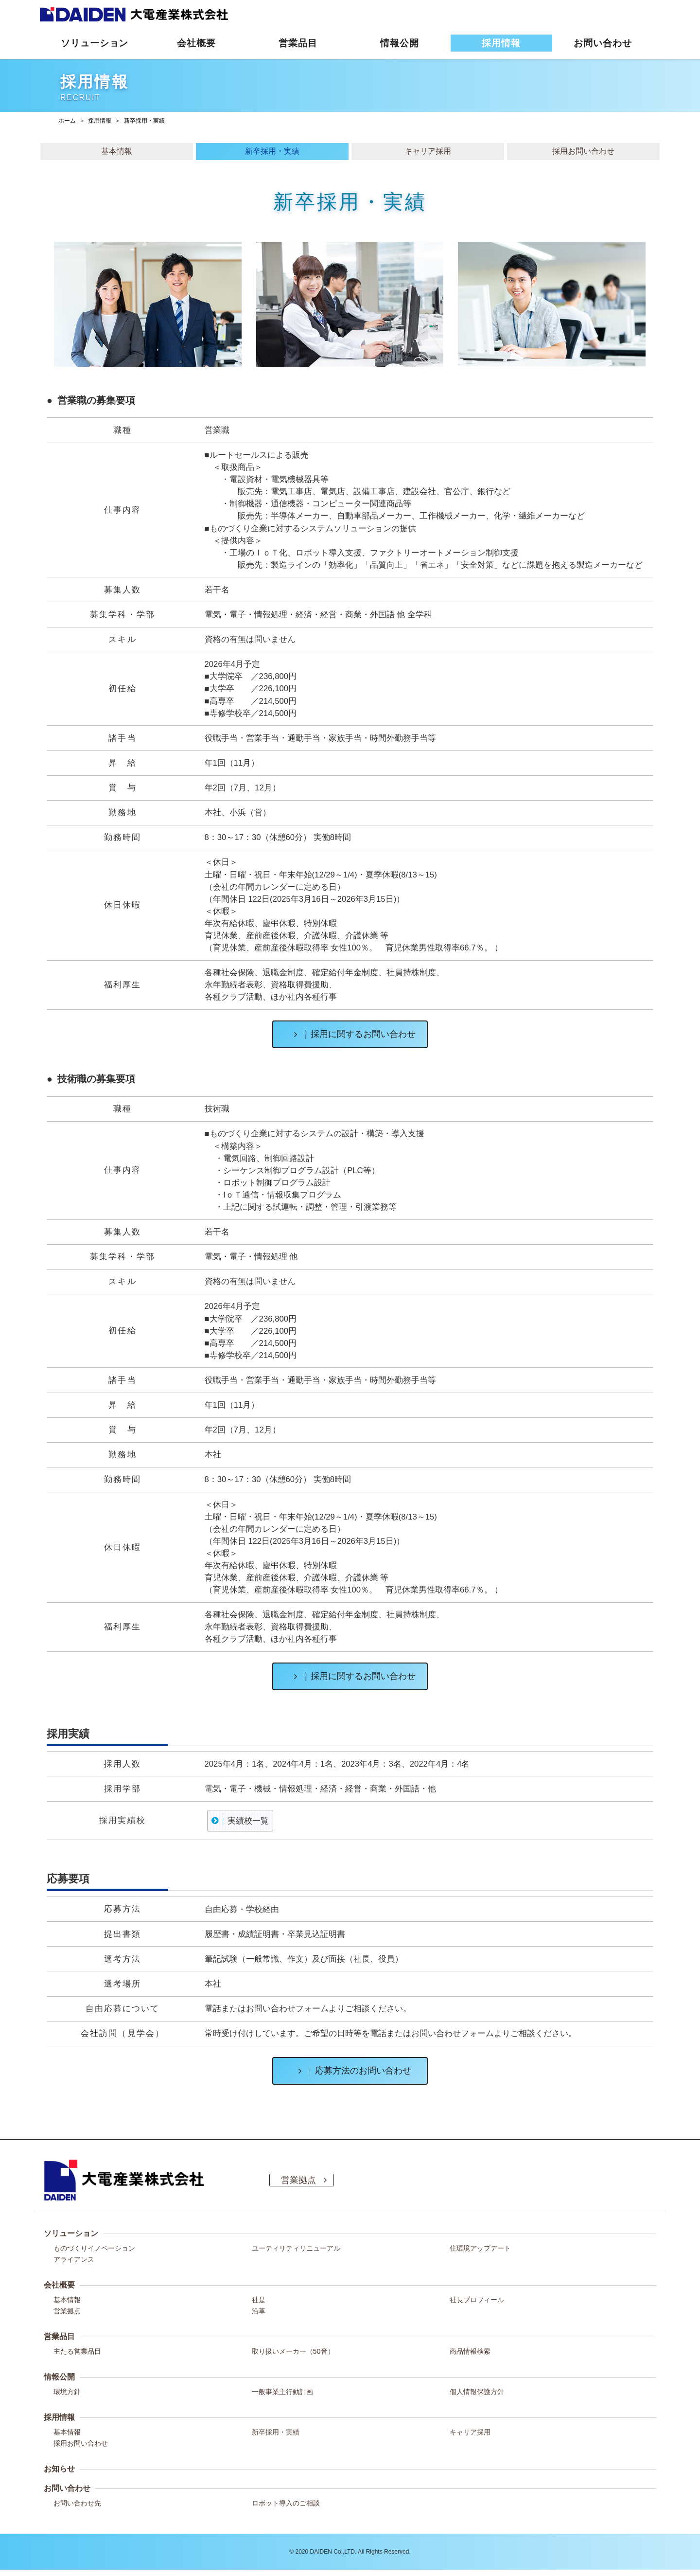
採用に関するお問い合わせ (351, 1034)
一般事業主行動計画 (282, 2392)
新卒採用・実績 (275, 2432)
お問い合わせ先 (77, 2503)
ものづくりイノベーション (94, 2248)
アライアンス (73, 2259)
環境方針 (67, 2392)
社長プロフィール (477, 2300)
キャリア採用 (470, 2432)
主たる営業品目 (77, 2351)
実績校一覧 (248, 1820)
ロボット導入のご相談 (286, 2503)
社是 (258, 2300)
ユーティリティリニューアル (296, 2248)
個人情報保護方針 (477, 2392)
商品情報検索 (470, 2351)
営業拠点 (67, 2311)
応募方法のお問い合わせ (351, 2070)
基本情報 (67, 2300)
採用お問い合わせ (80, 2443)
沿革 (258, 2311)
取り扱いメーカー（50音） (293, 2351)
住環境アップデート (480, 2248)
